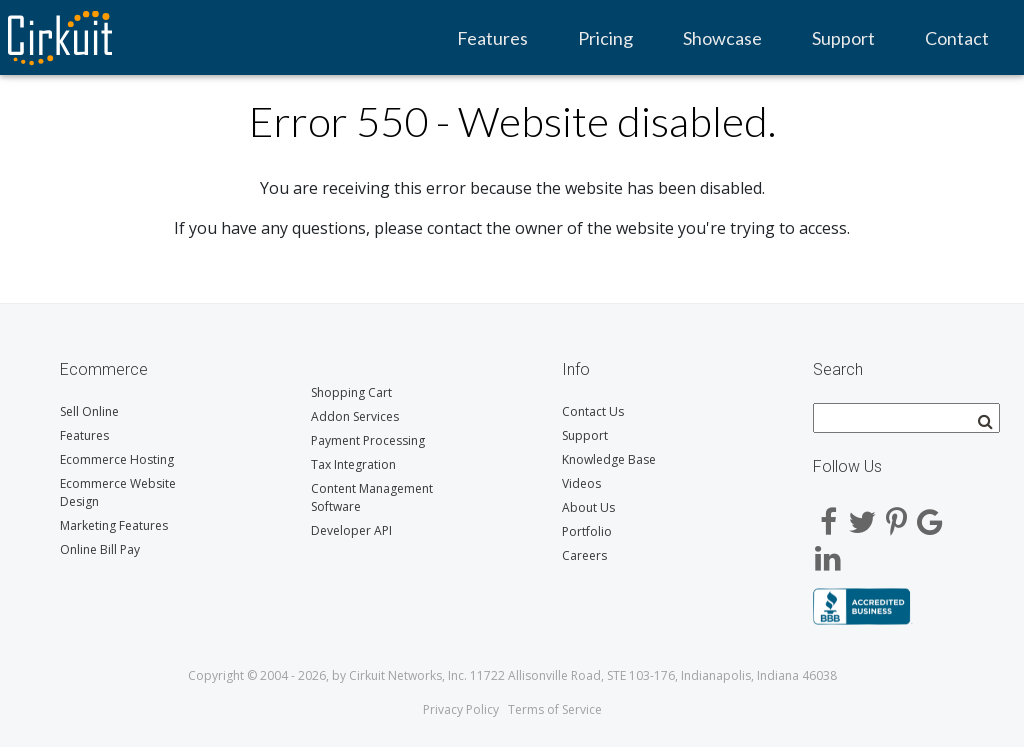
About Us (588, 507)
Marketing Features (114, 525)
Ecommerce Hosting (117, 459)
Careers (584, 555)
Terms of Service (555, 709)
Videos (581, 483)
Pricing (605, 38)
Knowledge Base (609, 459)
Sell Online (89, 411)
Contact (957, 38)
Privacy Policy (461, 709)
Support (843, 38)
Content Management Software (372, 497)
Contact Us (593, 411)
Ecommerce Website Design (118, 492)
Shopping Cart (351, 392)
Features (492, 38)
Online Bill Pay (100, 549)
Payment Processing (368, 440)
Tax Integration (353, 464)
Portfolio (587, 531)
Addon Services (355, 416)
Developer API (351, 530)
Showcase (722, 38)
